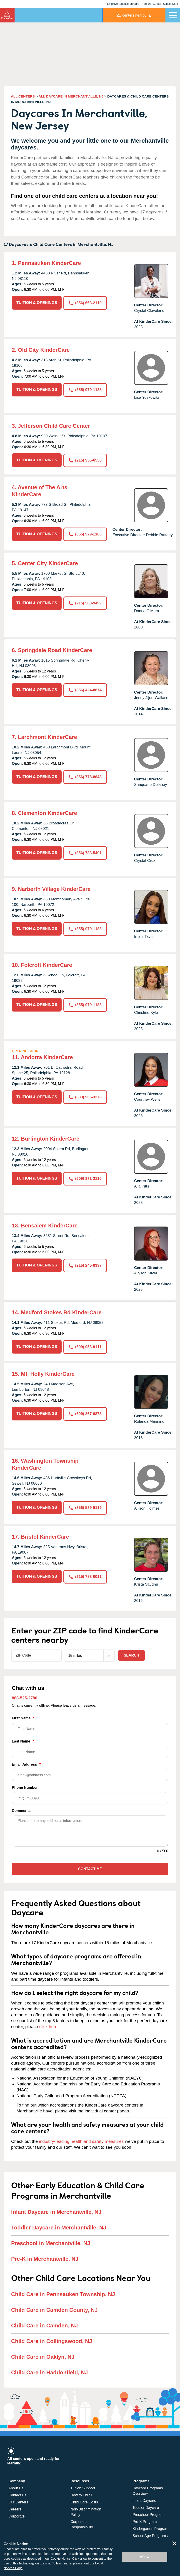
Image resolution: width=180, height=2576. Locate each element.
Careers (14, 2509)
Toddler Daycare (145, 2507)
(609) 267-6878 (85, 1413)
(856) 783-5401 (85, 852)
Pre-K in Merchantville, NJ (44, 2258)
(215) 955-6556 (85, 460)
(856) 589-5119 (85, 1507)
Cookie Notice (60, 2558)
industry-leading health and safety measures (81, 2141)
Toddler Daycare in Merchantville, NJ (58, 2227)
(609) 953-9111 (85, 1346)
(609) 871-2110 (85, 1178)
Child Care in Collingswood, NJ (51, 2341)
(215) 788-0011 (85, 1576)
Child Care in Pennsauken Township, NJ (63, 2294)
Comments (21, 1810)
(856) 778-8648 (85, 776)
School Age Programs (150, 2535)
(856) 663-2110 (85, 303)
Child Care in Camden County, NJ (54, 2309)
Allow (145, 2557)
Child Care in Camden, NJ (44, 2325)
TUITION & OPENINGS (36, 303)
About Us (15, 2488)
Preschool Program (148, 2514)
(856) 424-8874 (85, 689)
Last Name (90, 1748)
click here (48, 2026)
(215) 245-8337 (85, 1265)
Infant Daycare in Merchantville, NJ (56, 2211)
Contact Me (90, 1869)
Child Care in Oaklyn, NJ (43, 2356)
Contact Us (17, 2495)
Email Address (90, 1771)
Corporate (16, 2516)
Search (131, 1655)
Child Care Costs (84, 2502)
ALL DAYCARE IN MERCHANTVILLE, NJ (71, 96)
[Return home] (7, 15)
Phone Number (90, 1794)
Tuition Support (82, 2488)
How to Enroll (81, 2495)
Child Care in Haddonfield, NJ (49, 2372)
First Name (90, 1725)
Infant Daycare (144, 2500)
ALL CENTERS (23, 96)
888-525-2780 (24, 1697)
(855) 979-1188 (85, 389)
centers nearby (134, 15)
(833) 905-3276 (85, 1097)
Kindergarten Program (150, 2528)
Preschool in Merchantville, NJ (50, 2243)
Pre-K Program (144, 2521)
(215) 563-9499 (85, 603)
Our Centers (18, 2502)
